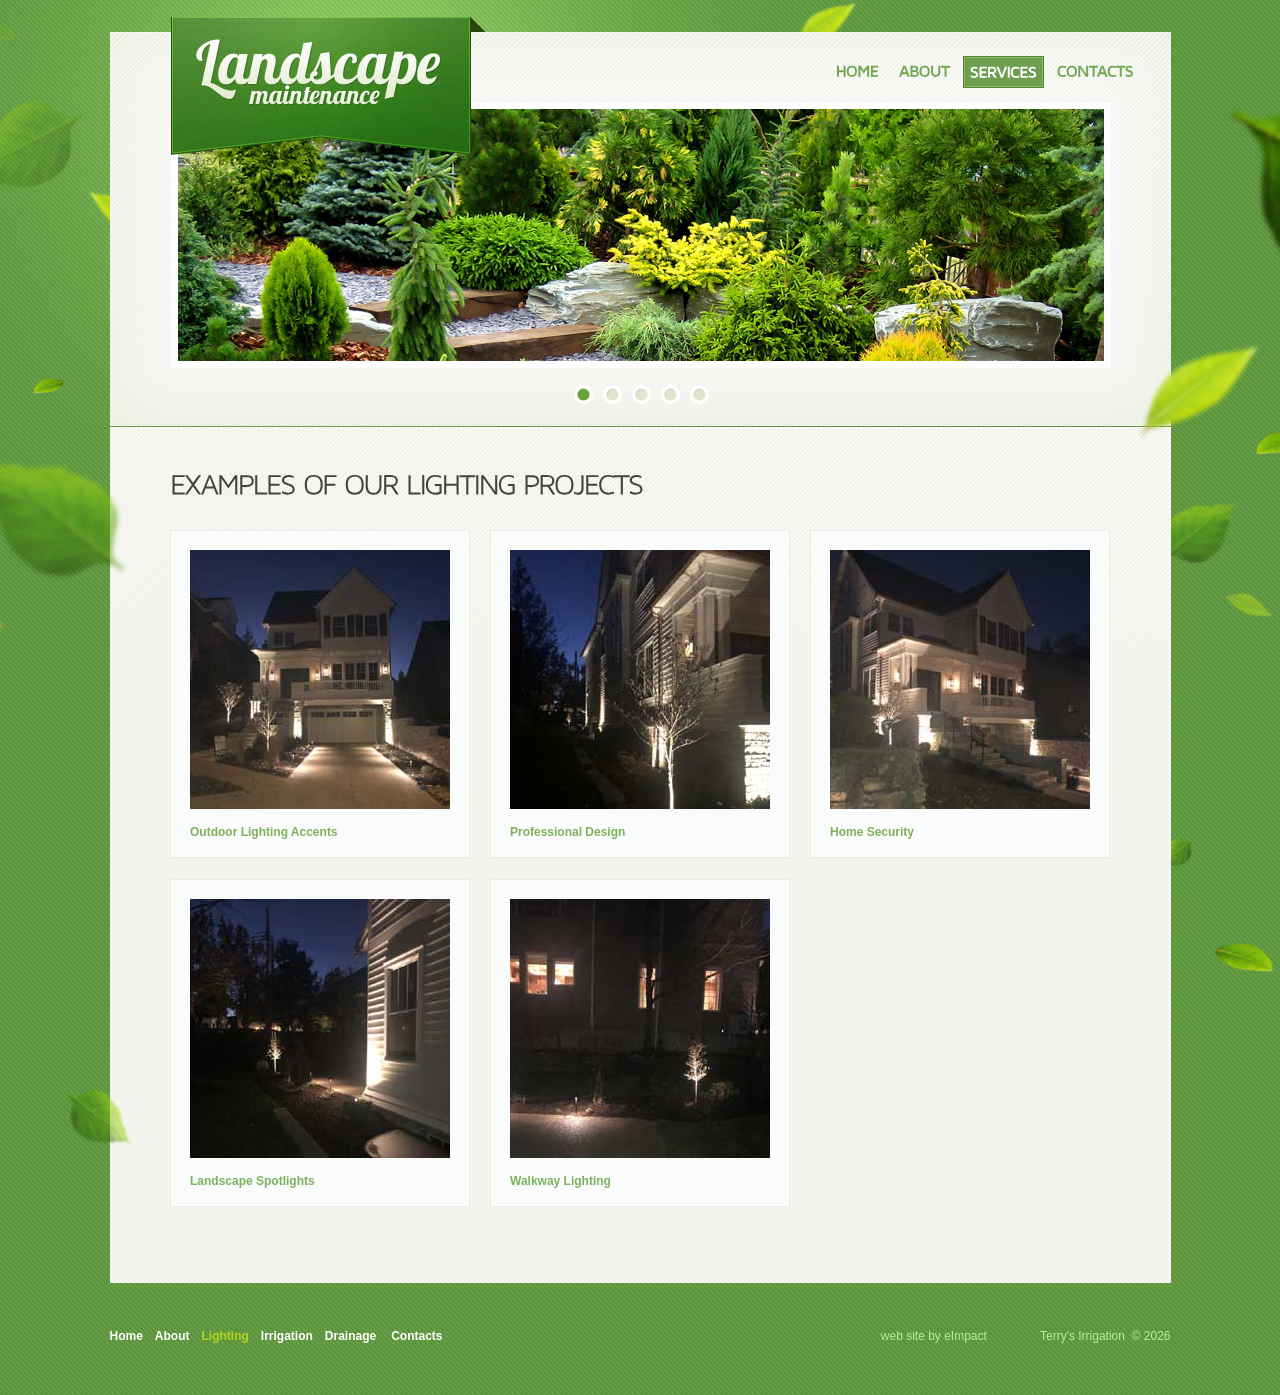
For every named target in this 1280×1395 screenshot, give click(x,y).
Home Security (872, 832)
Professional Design (567, 832)
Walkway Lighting (560, 1181)
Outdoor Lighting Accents (264, 832)
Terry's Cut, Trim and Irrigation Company (328, 86)
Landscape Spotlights (252, 1181)
